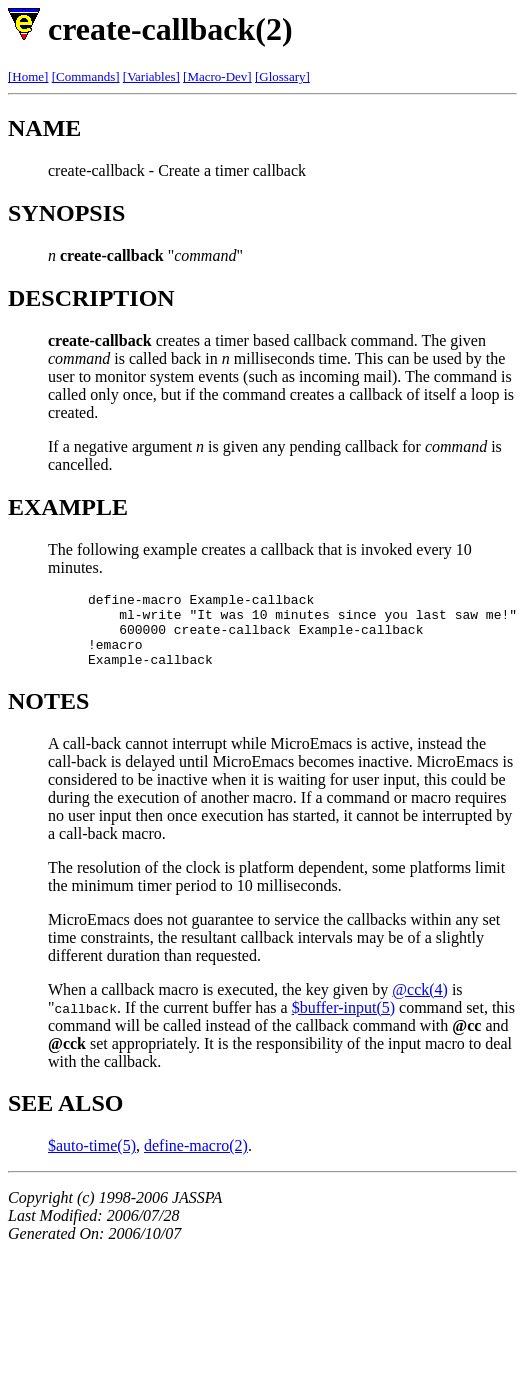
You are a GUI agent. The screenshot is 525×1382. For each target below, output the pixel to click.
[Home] (28, 76)
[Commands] (86, 76)
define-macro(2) (196, 1160)
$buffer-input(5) (343, 1022)
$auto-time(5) (92, 1160)
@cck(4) (420, 1004)
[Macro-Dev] (217, 76)
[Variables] (151, 76)
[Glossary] (282, 76)
